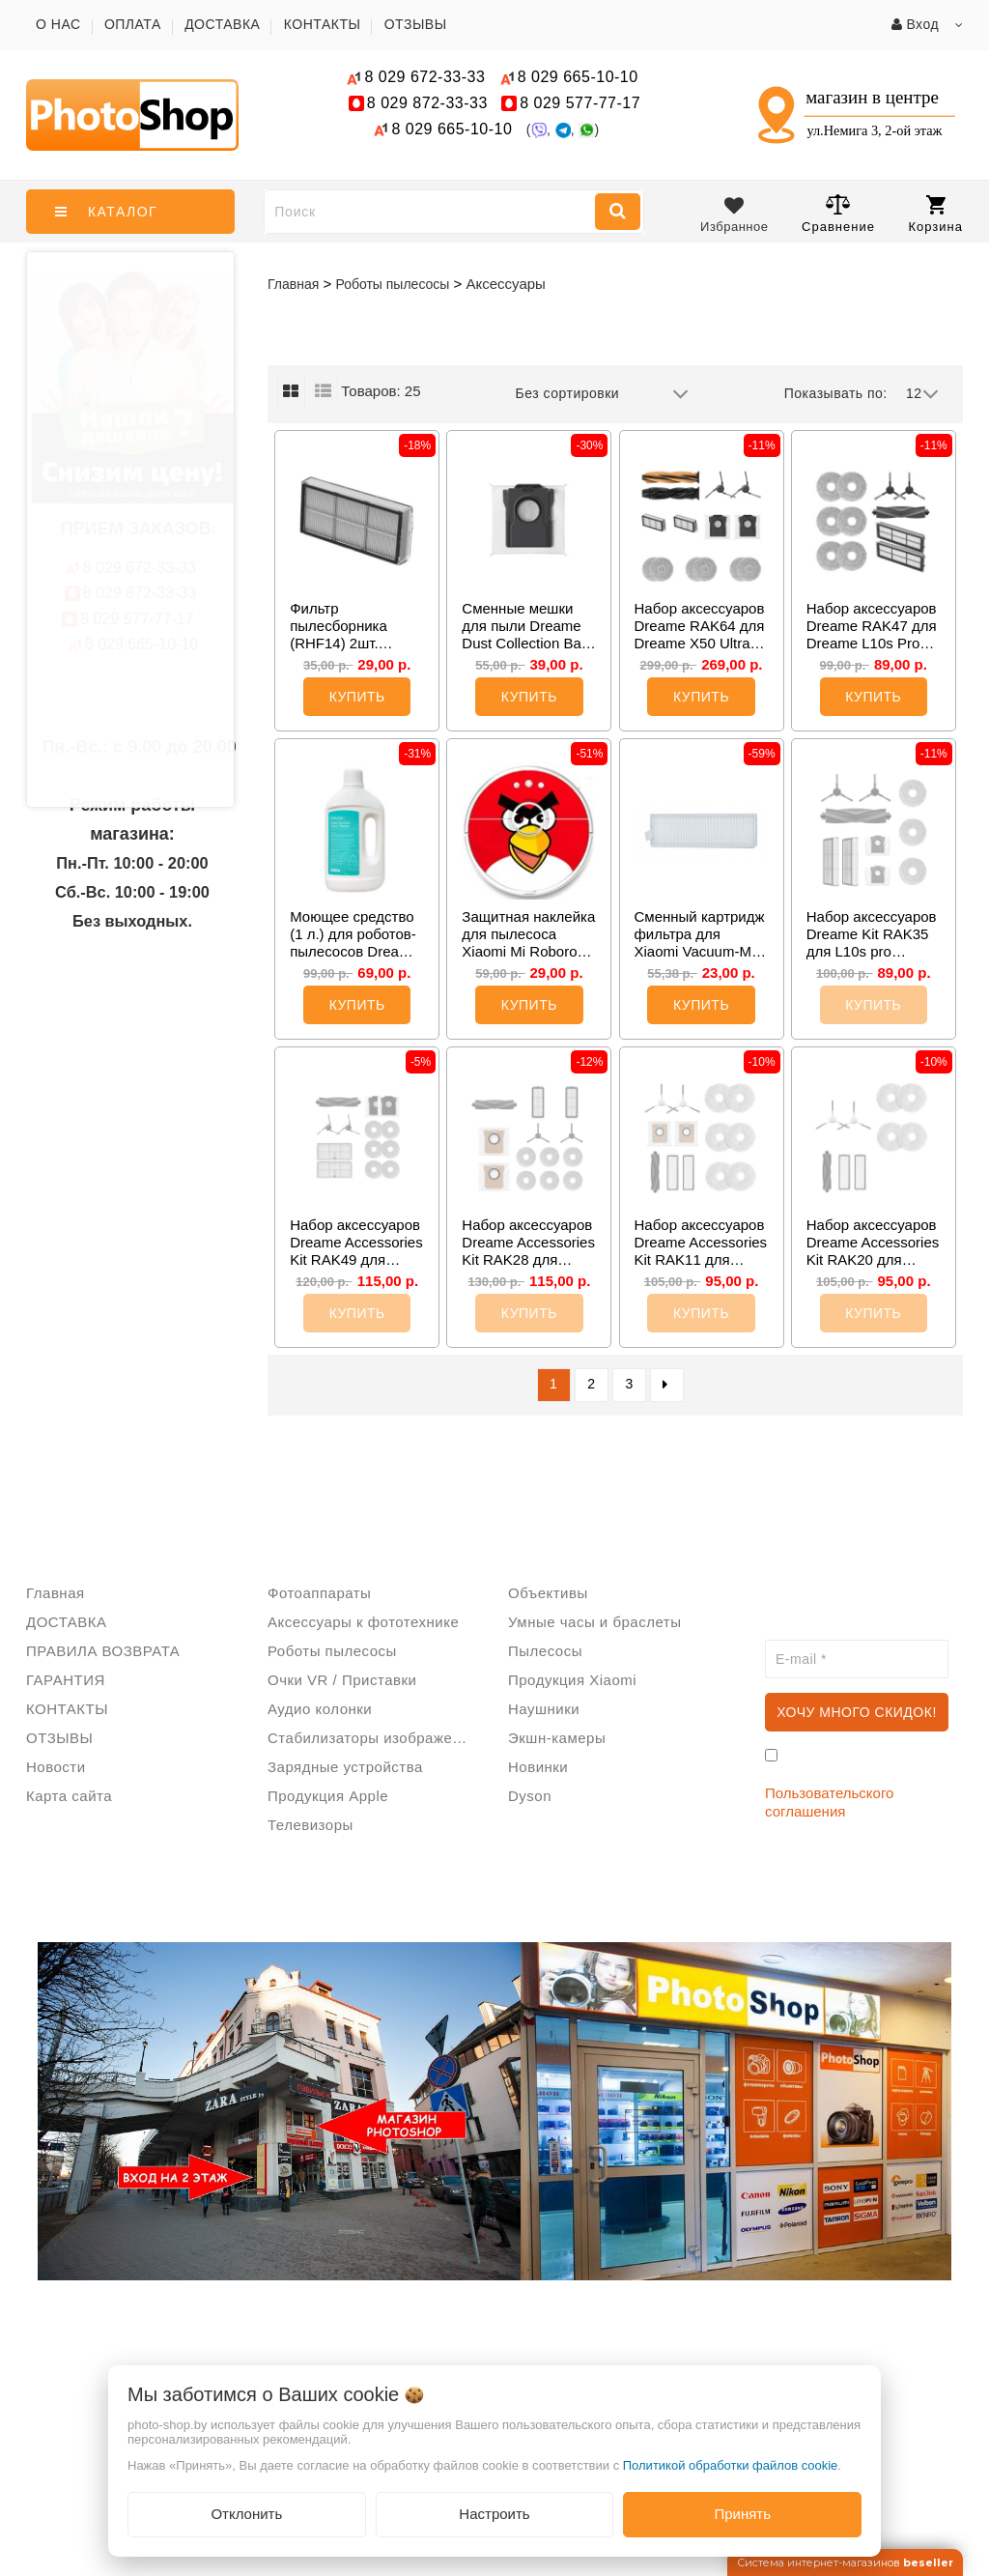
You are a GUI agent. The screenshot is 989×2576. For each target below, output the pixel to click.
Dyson (529, 1796)
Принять (742, 2513)
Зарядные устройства (345, 1767)
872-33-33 (427, 103)
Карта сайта (69, 1796)
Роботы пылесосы (332, 1651)
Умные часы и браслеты (594, 1622)
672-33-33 (424, 77)
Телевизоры (310, 1825)
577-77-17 (580, 103)
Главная (293, 284)
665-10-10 (580, 77)
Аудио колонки (320, 1709)
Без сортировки (603, 394)
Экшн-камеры (557, 1738)
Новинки (538, 1767)
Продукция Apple (328, 1796)
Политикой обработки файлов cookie (730, 2465)
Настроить (494, 2513)
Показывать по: (836, 393)
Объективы (548, 1593)
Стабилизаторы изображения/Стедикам (374, 1738)
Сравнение (838, 213)
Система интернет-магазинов (845, 2562)
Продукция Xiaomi (572, 1680)
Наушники (543, 1709)
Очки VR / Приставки (342, 1680)
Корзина (935, 214)
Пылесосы (545, 1651)
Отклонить (246, 2513)
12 (922, 394)
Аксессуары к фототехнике (363, 1622)
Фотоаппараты (319, 1593)
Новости (56, 1767)
